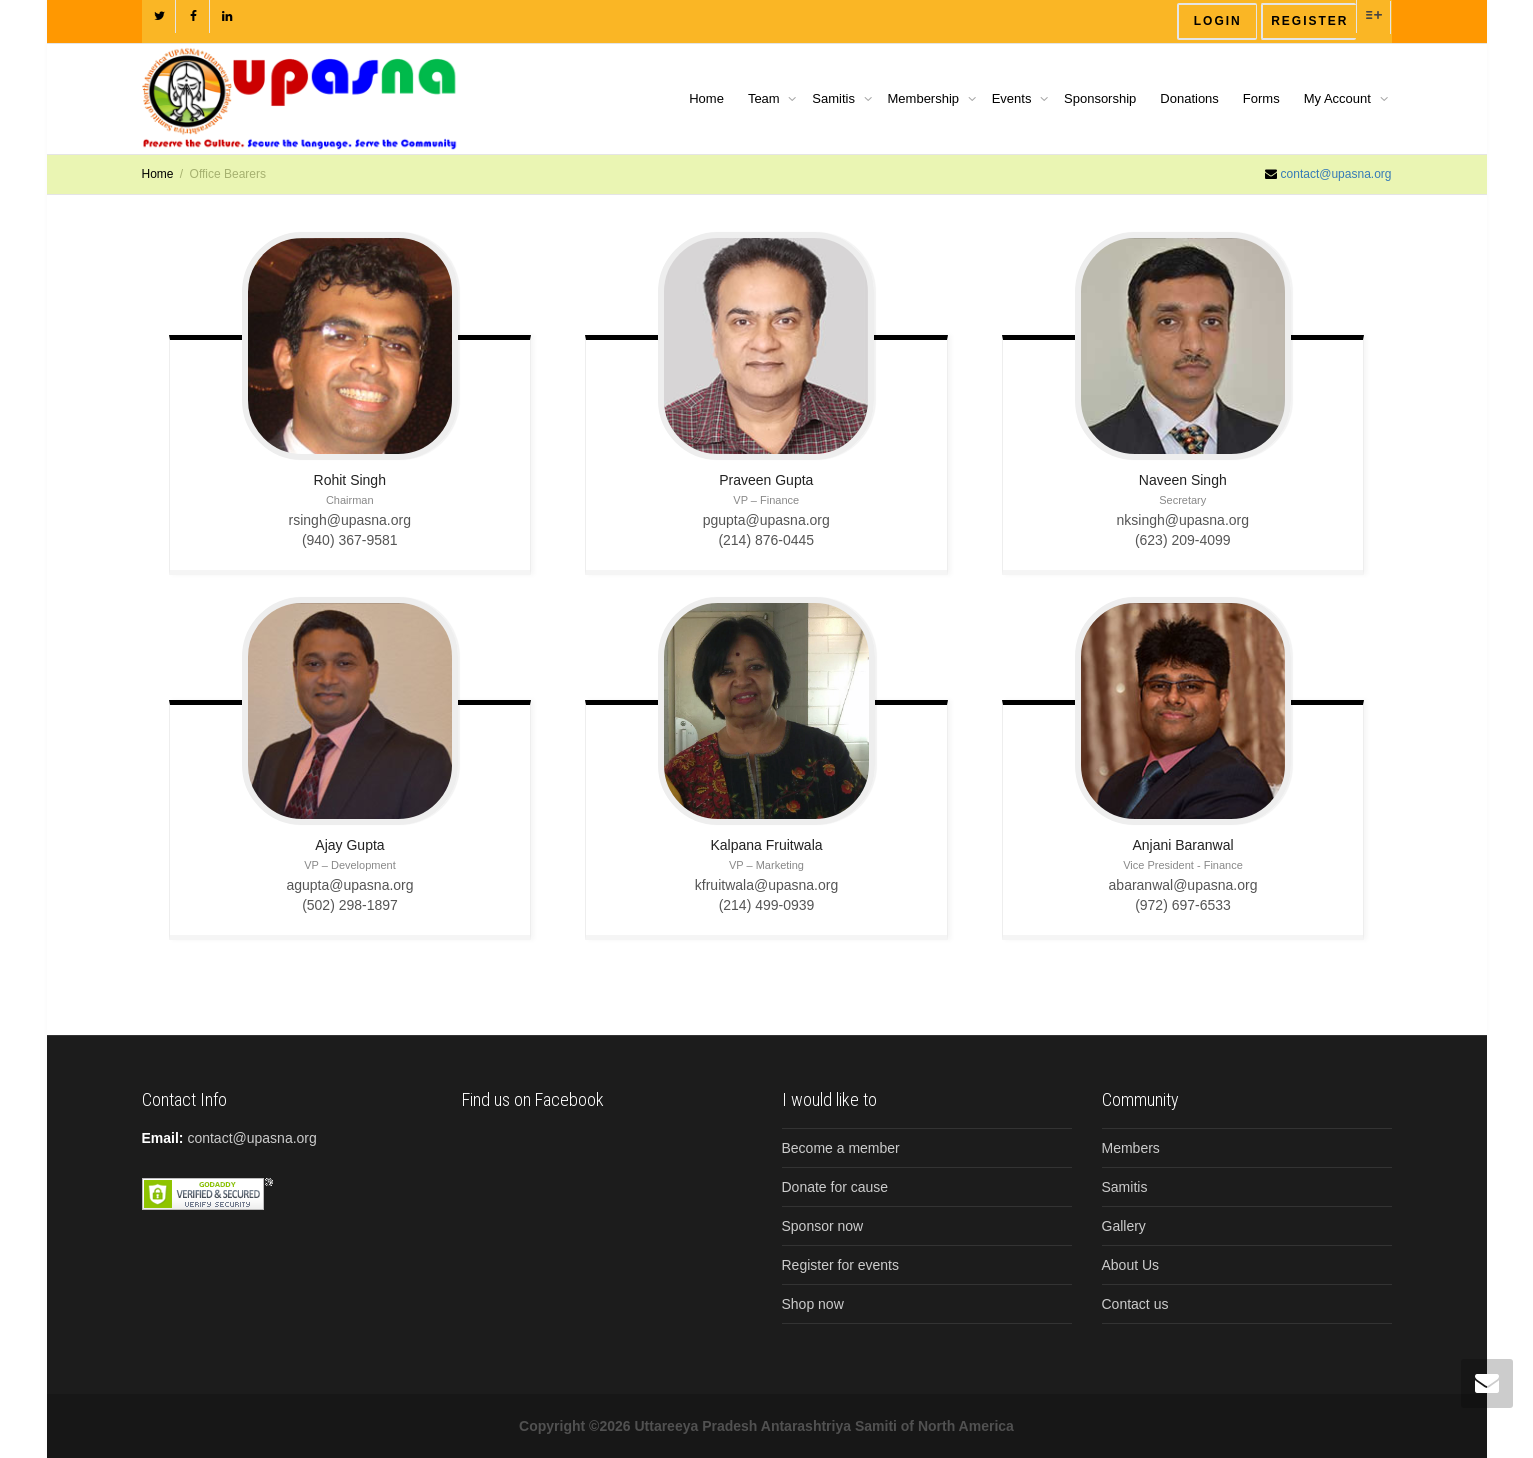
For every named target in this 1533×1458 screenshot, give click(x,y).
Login (1218, 21)
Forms (1261, 98)
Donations (1189, 98)
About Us (1131, 1265)
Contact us (1135, 1304)
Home (706, 98)
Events (1013, 98)
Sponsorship (1100, 98)
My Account (1339, 98)
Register (1309, 21)
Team (765, 98)
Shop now (813, 1304)
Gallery (1124, 1226)
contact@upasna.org (1336, 174)
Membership (925, 98)
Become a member (841, 1148)
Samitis (835, 98)
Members (1131, 1148)
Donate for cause (835, 1187)
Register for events (841, 1265)
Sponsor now (823, 1226)
